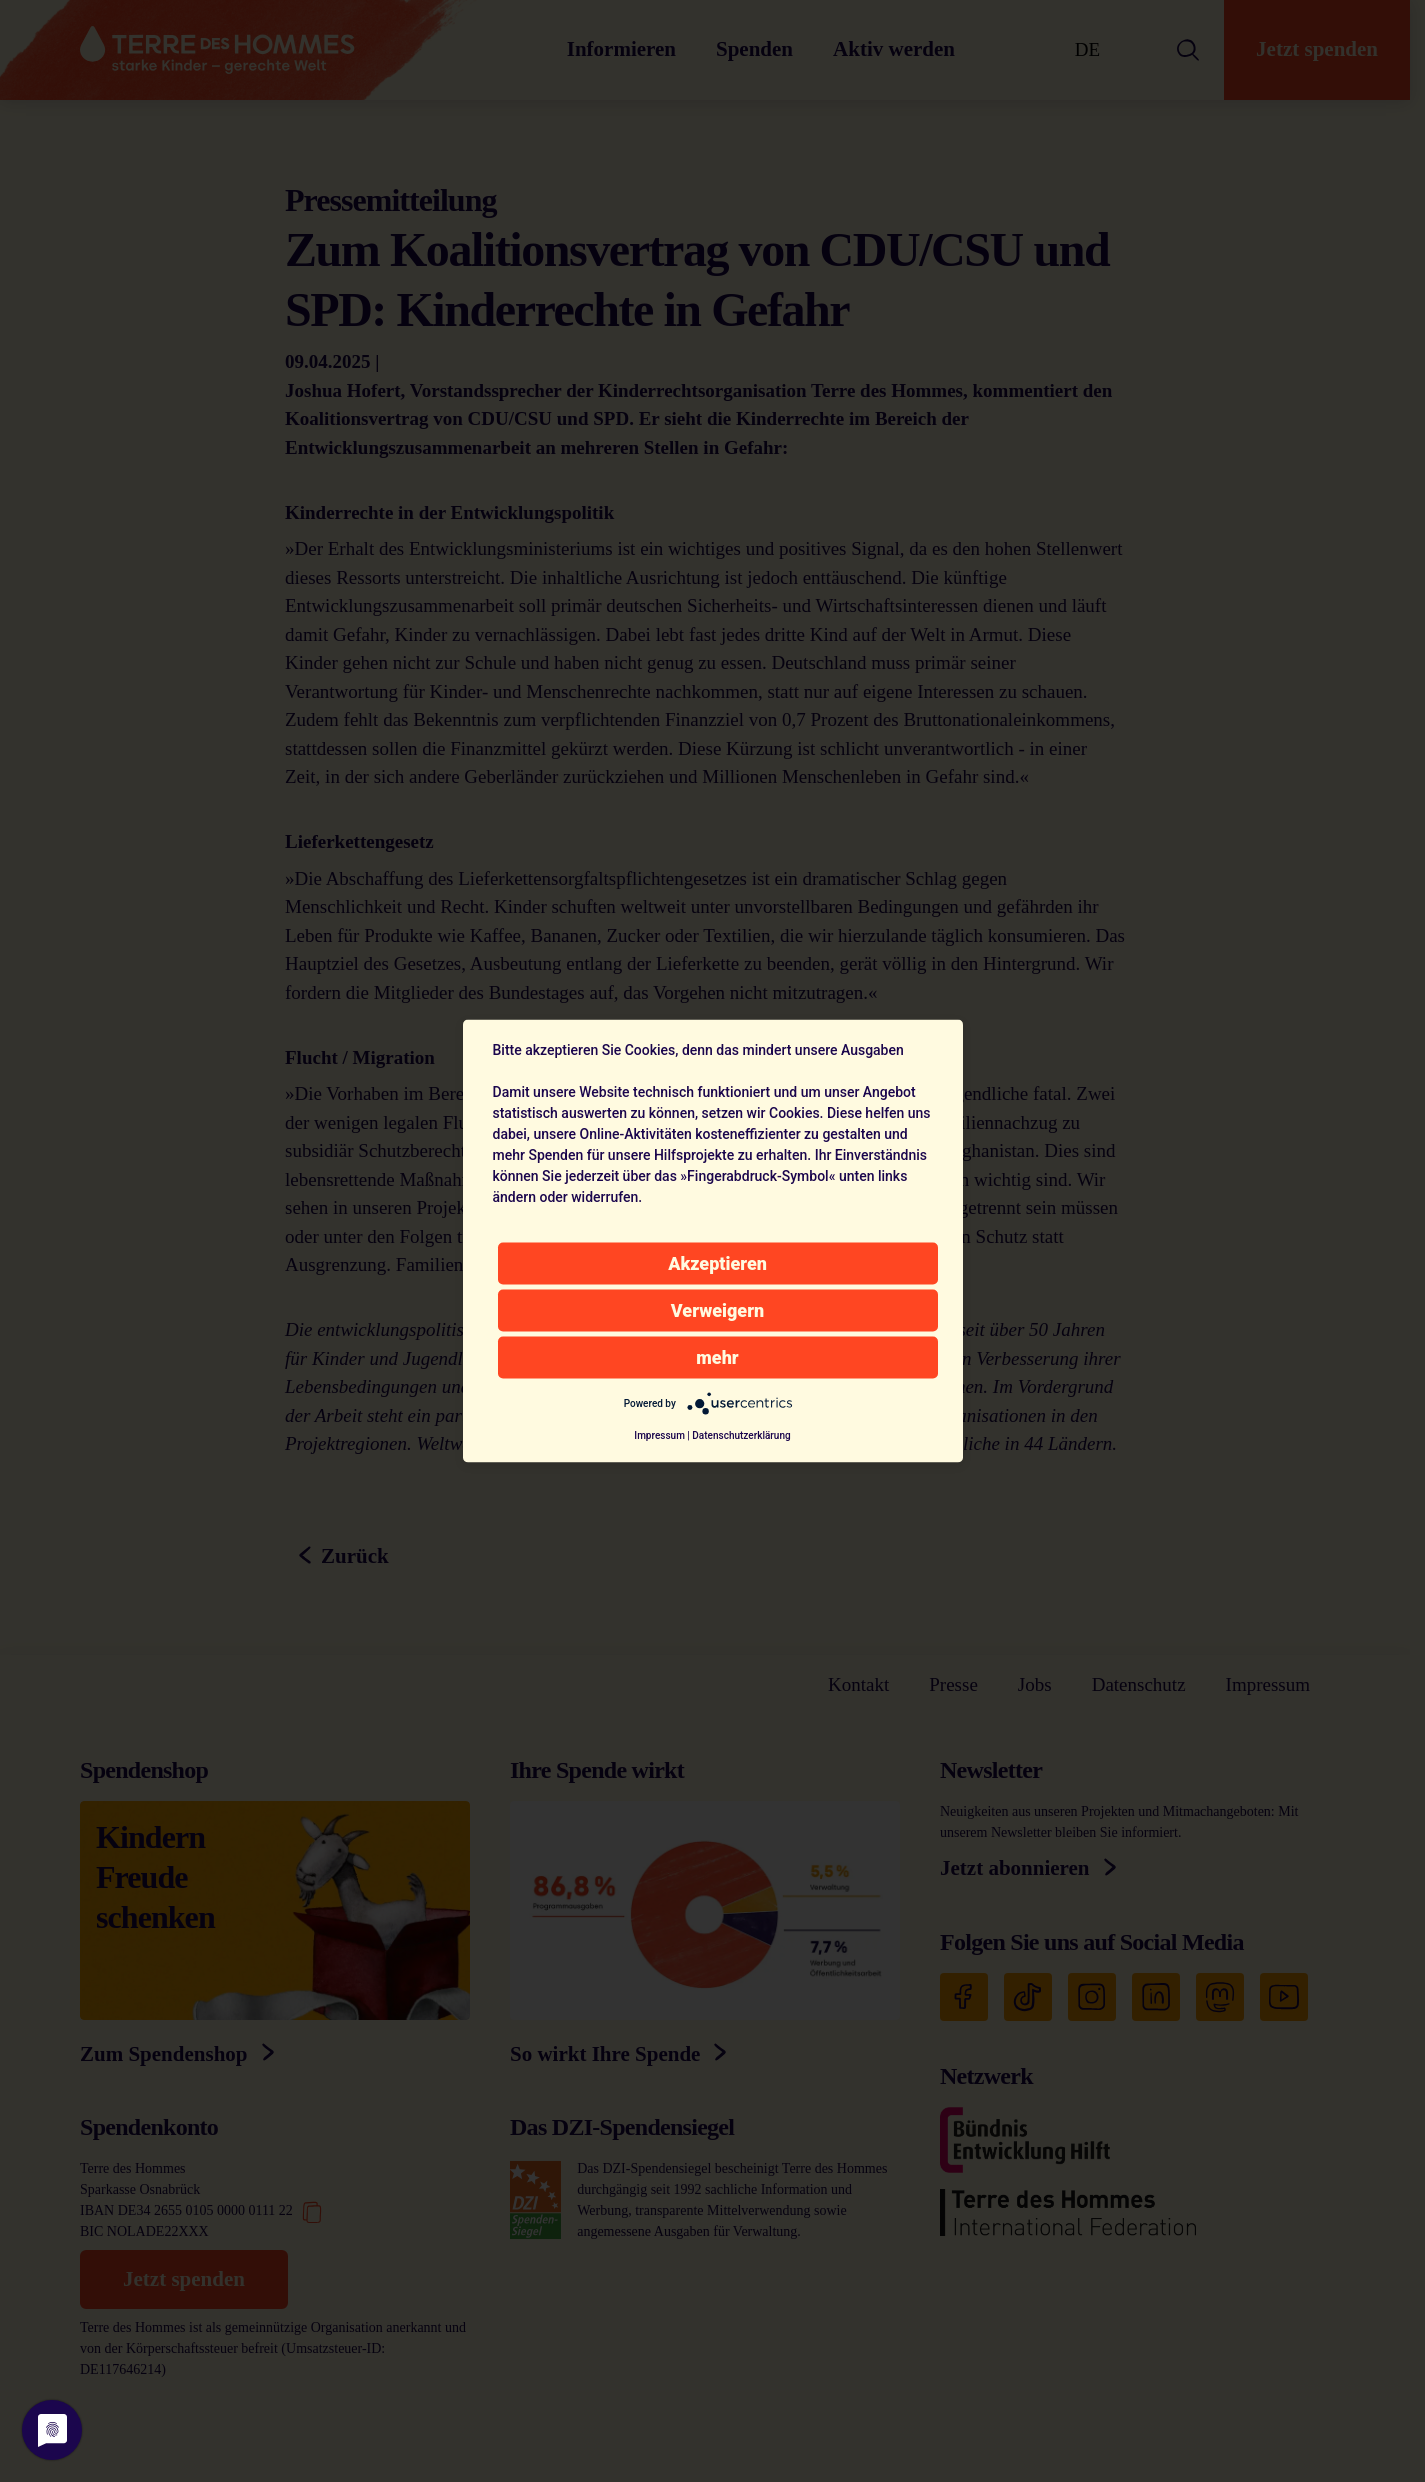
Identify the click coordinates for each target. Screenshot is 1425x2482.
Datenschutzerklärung (741, 1435)
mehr (717, 1357)
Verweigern (717, 1310)
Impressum (659, 1435)
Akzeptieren (717, 1263)
